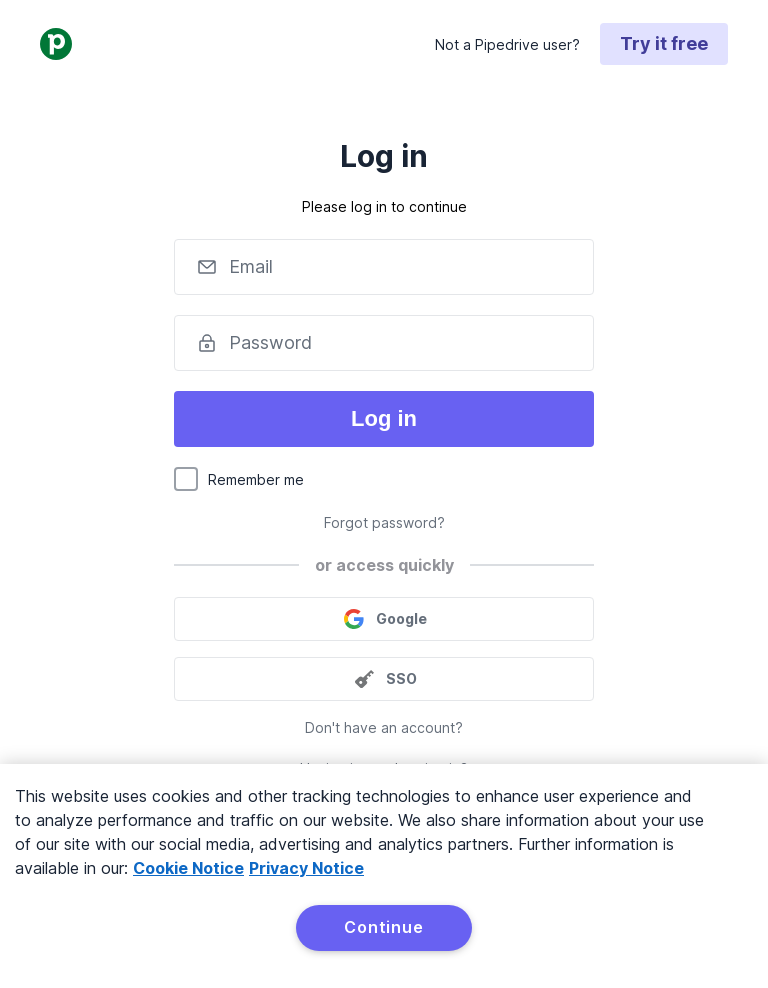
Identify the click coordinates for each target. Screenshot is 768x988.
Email (251, 266)
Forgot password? (384, 522)
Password (270, 342)
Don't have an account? (384, 727)
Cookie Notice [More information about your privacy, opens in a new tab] (188, 868)
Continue (383, 927)
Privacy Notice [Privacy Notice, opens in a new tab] (306, 868)
